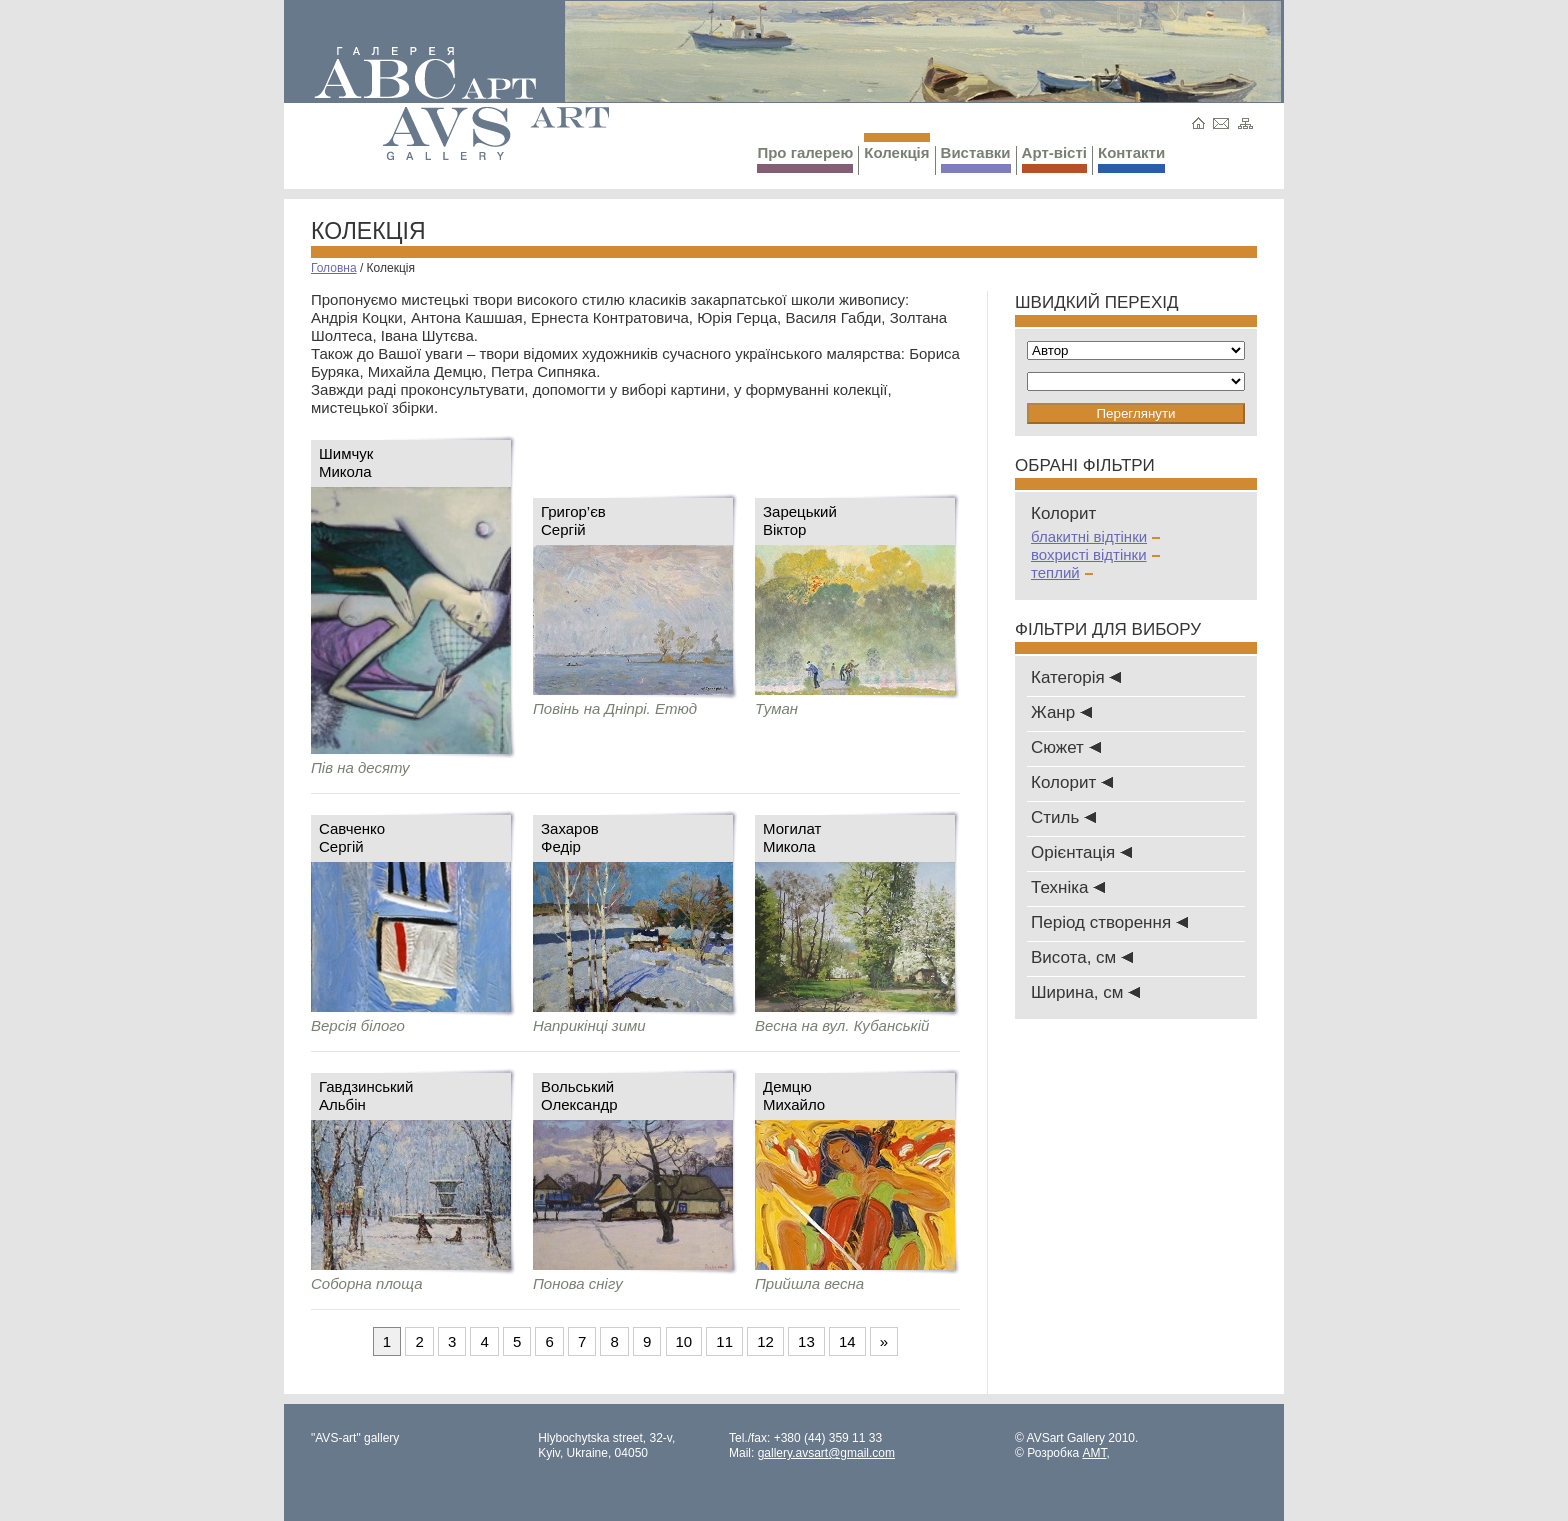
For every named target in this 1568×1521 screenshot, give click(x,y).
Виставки (976, 158)
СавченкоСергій (352, 837)
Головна (334, 268)
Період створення (1109, 922)
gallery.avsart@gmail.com (826, 1453)
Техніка (1068, 887)
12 (765, 1341)
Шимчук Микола (346, 462)
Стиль (1063, 817)
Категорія (1076, 677)
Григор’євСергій (573, 520)
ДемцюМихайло (794, 1095)
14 (847, 1341)
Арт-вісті (1054, 158)
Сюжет (1066, 747)
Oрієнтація (1081, 852)
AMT (1094, 1453)
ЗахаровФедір (570, 837)
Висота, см (1082, 957)
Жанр (1061, 712)
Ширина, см (1085, 992)
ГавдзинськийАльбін (366, 1095)
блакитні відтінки (1095, 536)
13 (806, 1341)
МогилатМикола (792, 837)
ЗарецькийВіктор (800, 520)
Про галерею (805, 158)
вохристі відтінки (1095, 554)
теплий (1062, 572)
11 (724, 1341)
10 (684, 1341)
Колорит (1072, 782)
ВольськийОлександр (579, 1095)
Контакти (1131, 158)
